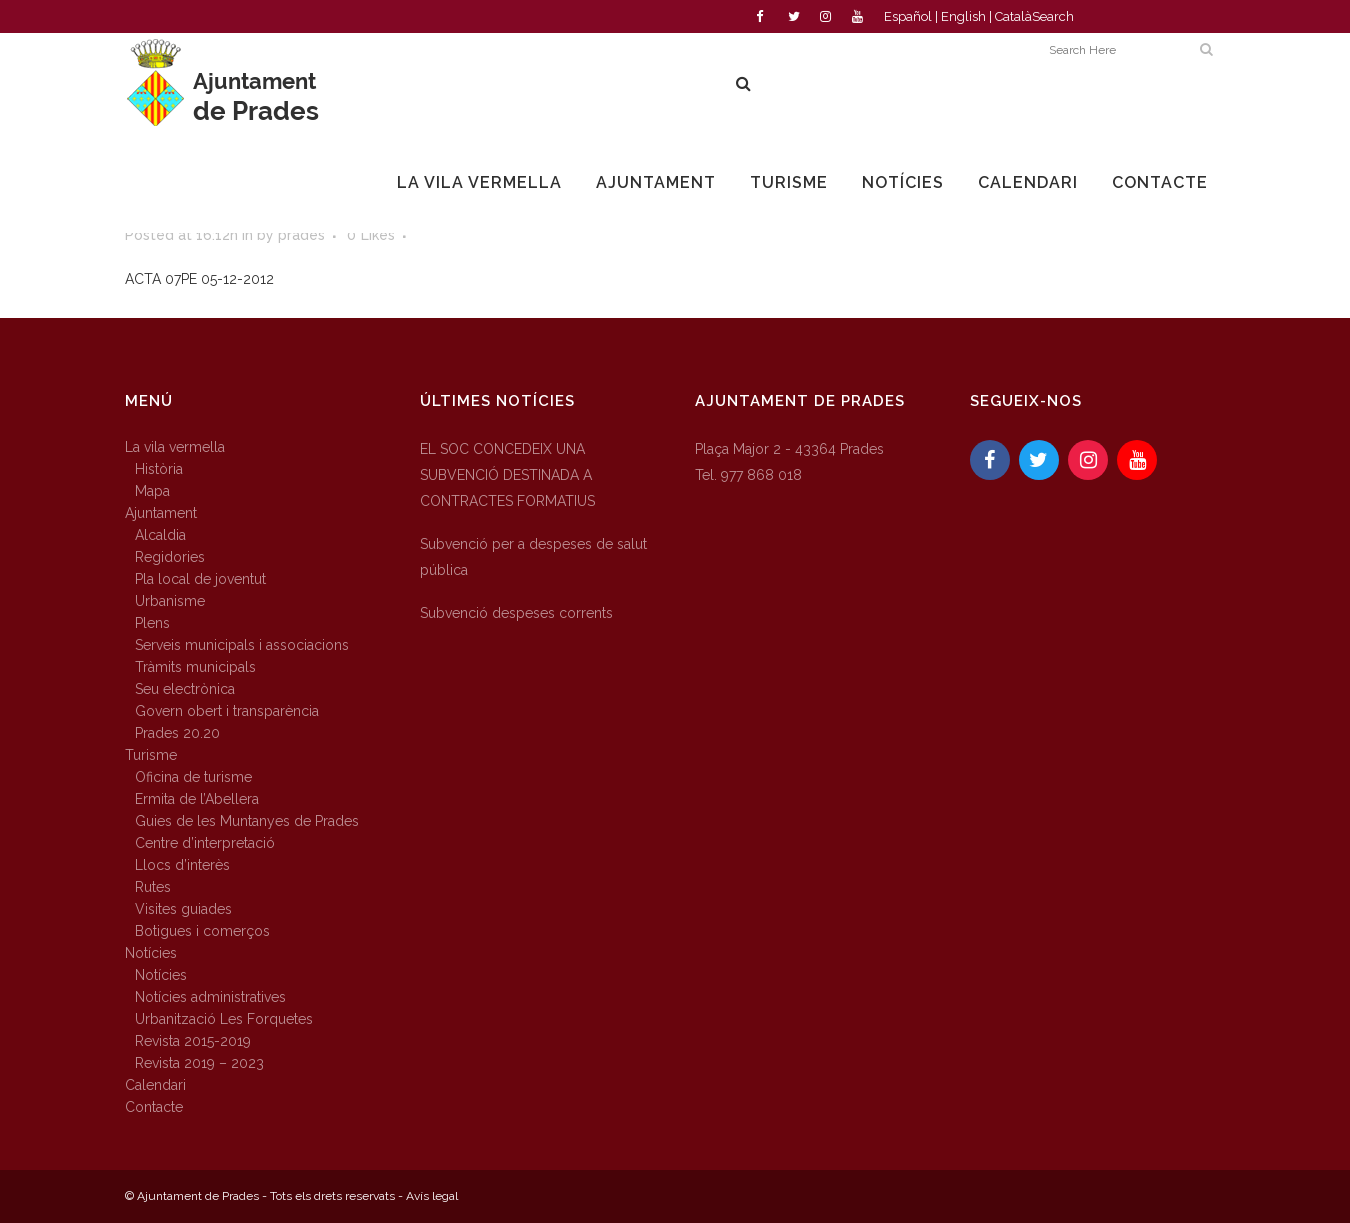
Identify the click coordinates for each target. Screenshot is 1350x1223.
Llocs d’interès (182, 865)
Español (908, 16)
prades (301, 235)
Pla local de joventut (200, 579)
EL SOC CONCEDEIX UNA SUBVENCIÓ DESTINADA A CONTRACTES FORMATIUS (507, 475)
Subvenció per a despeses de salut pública (533, 557)
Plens (152, 623)
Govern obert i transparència (227, 711)
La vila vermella (175, 447)
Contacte (154, 1107)
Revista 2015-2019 (193, 1041)
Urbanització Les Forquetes (224, 1019)
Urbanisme (170, 601)
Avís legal (432, 1196)
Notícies (151, 953)
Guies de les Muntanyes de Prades (247, 821)
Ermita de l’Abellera (197, 799)
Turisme (151, 755)
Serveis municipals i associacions (242, 645)
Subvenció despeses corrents (516, 613)
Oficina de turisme (193, 777)
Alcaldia (160, 535)
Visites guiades (183, 909)
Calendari (155, 1085)
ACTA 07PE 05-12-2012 (199, 279)
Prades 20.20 (177, 733)
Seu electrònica (185, 689)
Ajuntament (161, 513)
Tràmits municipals (195, 667)
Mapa (152, 491)
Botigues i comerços (202, 931)
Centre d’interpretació (205, 843)
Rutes (153, 887)
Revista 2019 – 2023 (199, 1063)
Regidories (170, 557)
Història (159, 469)
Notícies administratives (210, 997)
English (963, 16)
